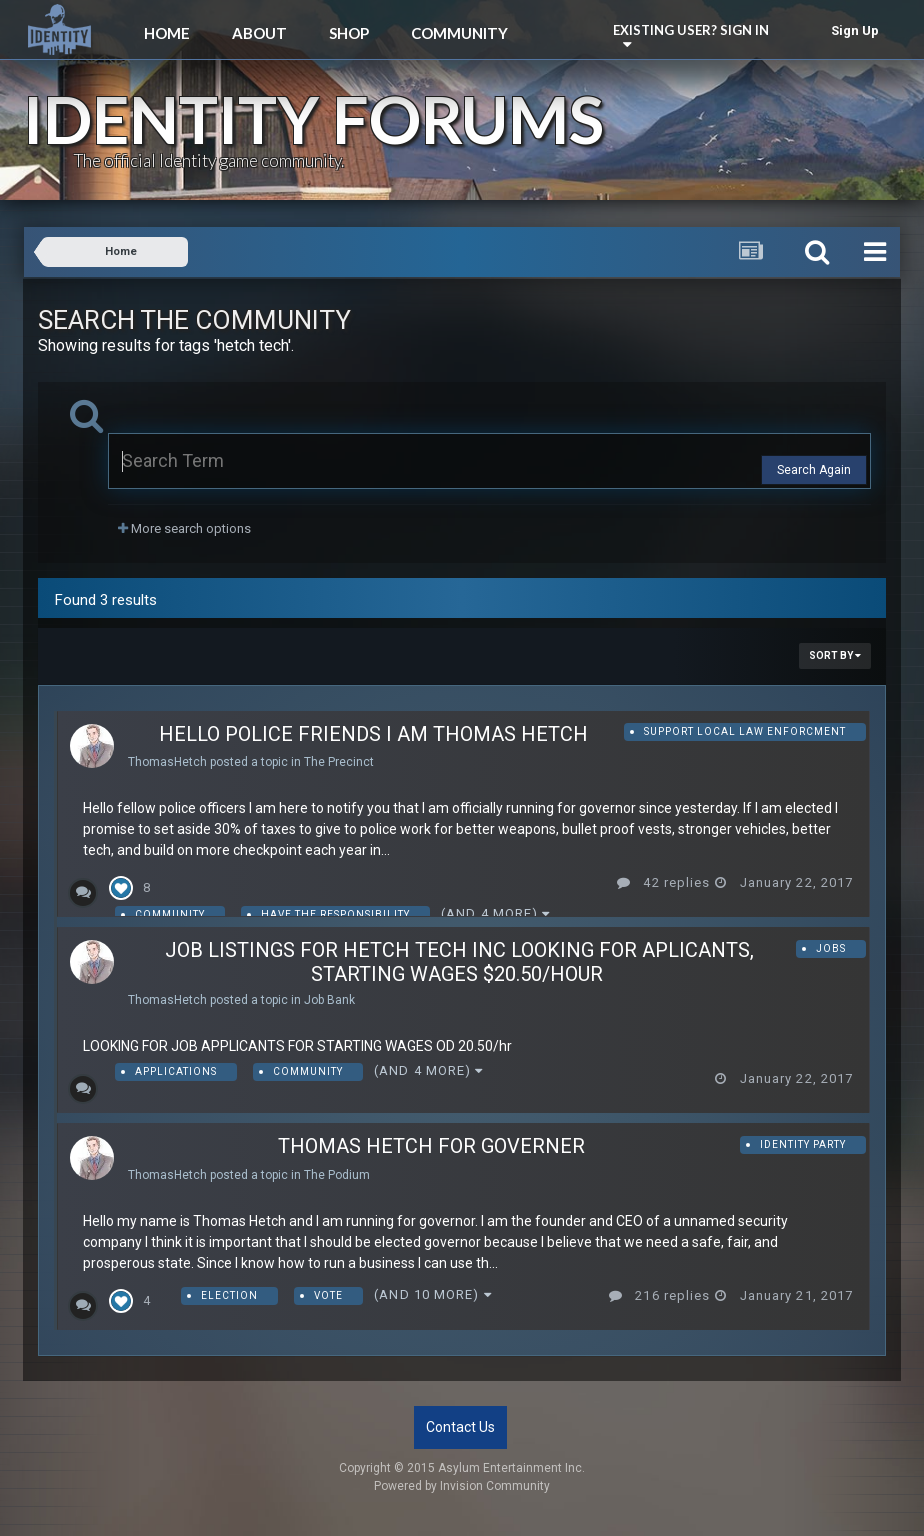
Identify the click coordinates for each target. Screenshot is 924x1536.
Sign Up (855, 30)
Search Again (814, 470)
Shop (349, 33)
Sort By (835, 655)
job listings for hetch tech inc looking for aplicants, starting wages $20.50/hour (459, 962)
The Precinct (339, 762)
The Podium (337, 1175)
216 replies (659, 1295)
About (259, 33)
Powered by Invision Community (462, 1486)
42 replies (663, 882)
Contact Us (460, 1427)
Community (459, 33)
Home (167, 33)
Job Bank (329, 1000)
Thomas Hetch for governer (431, 1146)
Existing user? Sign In (694, 35)
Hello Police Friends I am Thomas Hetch (373, 734)
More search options (184, 528)
